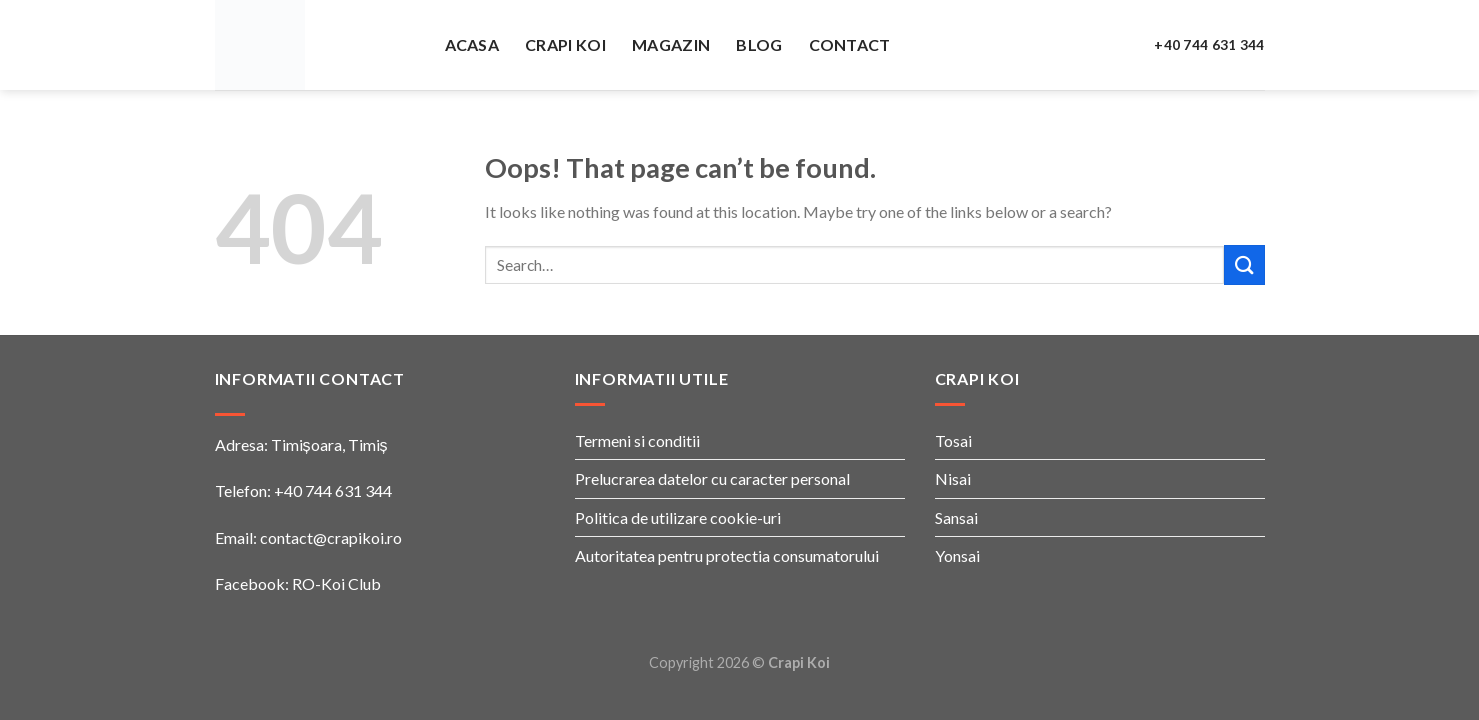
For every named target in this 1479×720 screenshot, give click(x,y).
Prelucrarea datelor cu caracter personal (712, 478)
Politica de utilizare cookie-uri (678, 517)
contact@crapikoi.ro (331, 537)
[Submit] (1244, 264)
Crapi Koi (565, 44)
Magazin (671, 44)
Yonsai (957, 555)
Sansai (956, 517)
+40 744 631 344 (1209, 45)
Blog (759, 44)
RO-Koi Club (336, 583)
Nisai (953, 478)
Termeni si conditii (637, 440)
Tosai (953, 440)
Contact (850, 44)
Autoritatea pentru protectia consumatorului (727, 555)
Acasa (472, 44)
